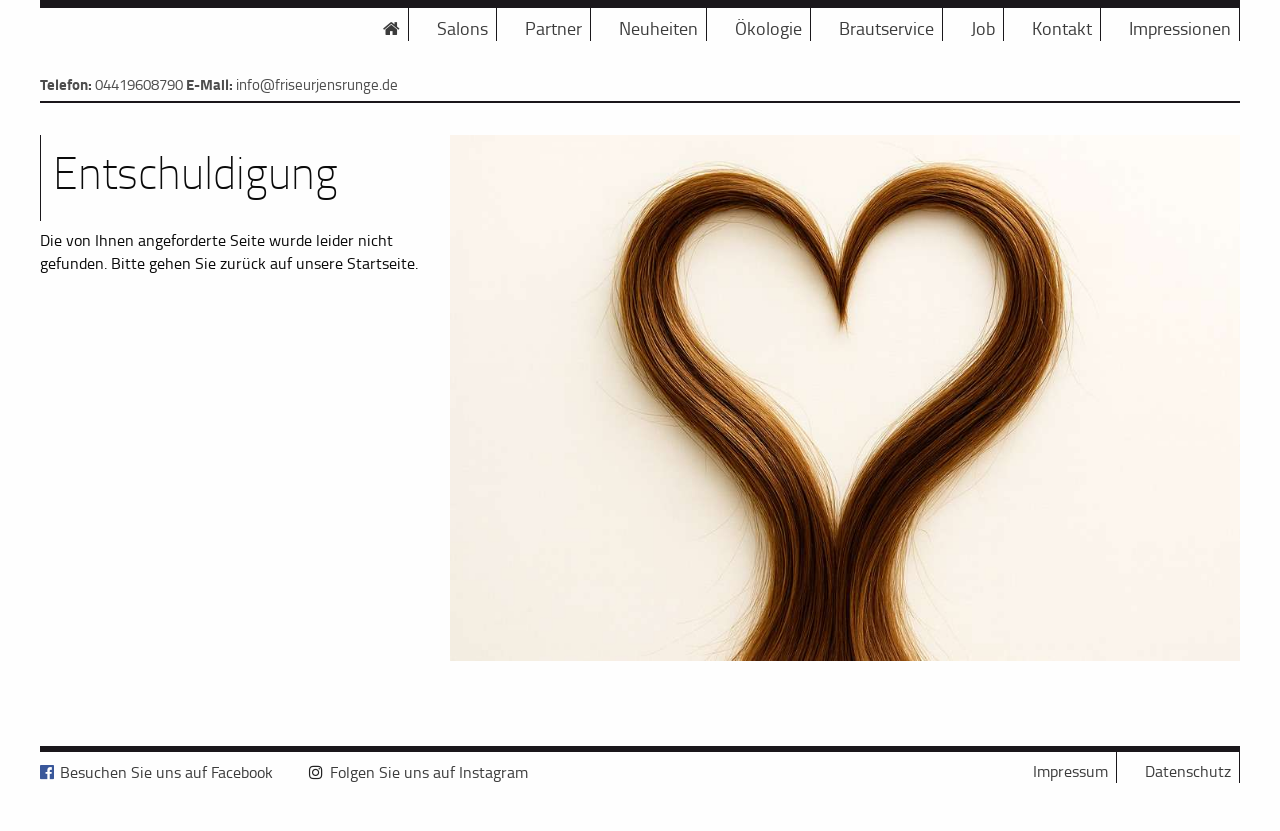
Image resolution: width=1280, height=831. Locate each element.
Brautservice (886, 28)
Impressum (1070, 771)
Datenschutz (1188, 771)
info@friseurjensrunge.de (317, 84)
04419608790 (139, 84)
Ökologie (768, 28)
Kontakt (1062, 28)
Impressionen (1180, 28)
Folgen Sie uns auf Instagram (429, 772)
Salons (462, 28)
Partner (553, 28)
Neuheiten (658, 28)
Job (983, 28)
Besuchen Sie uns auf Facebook (166, 772)
